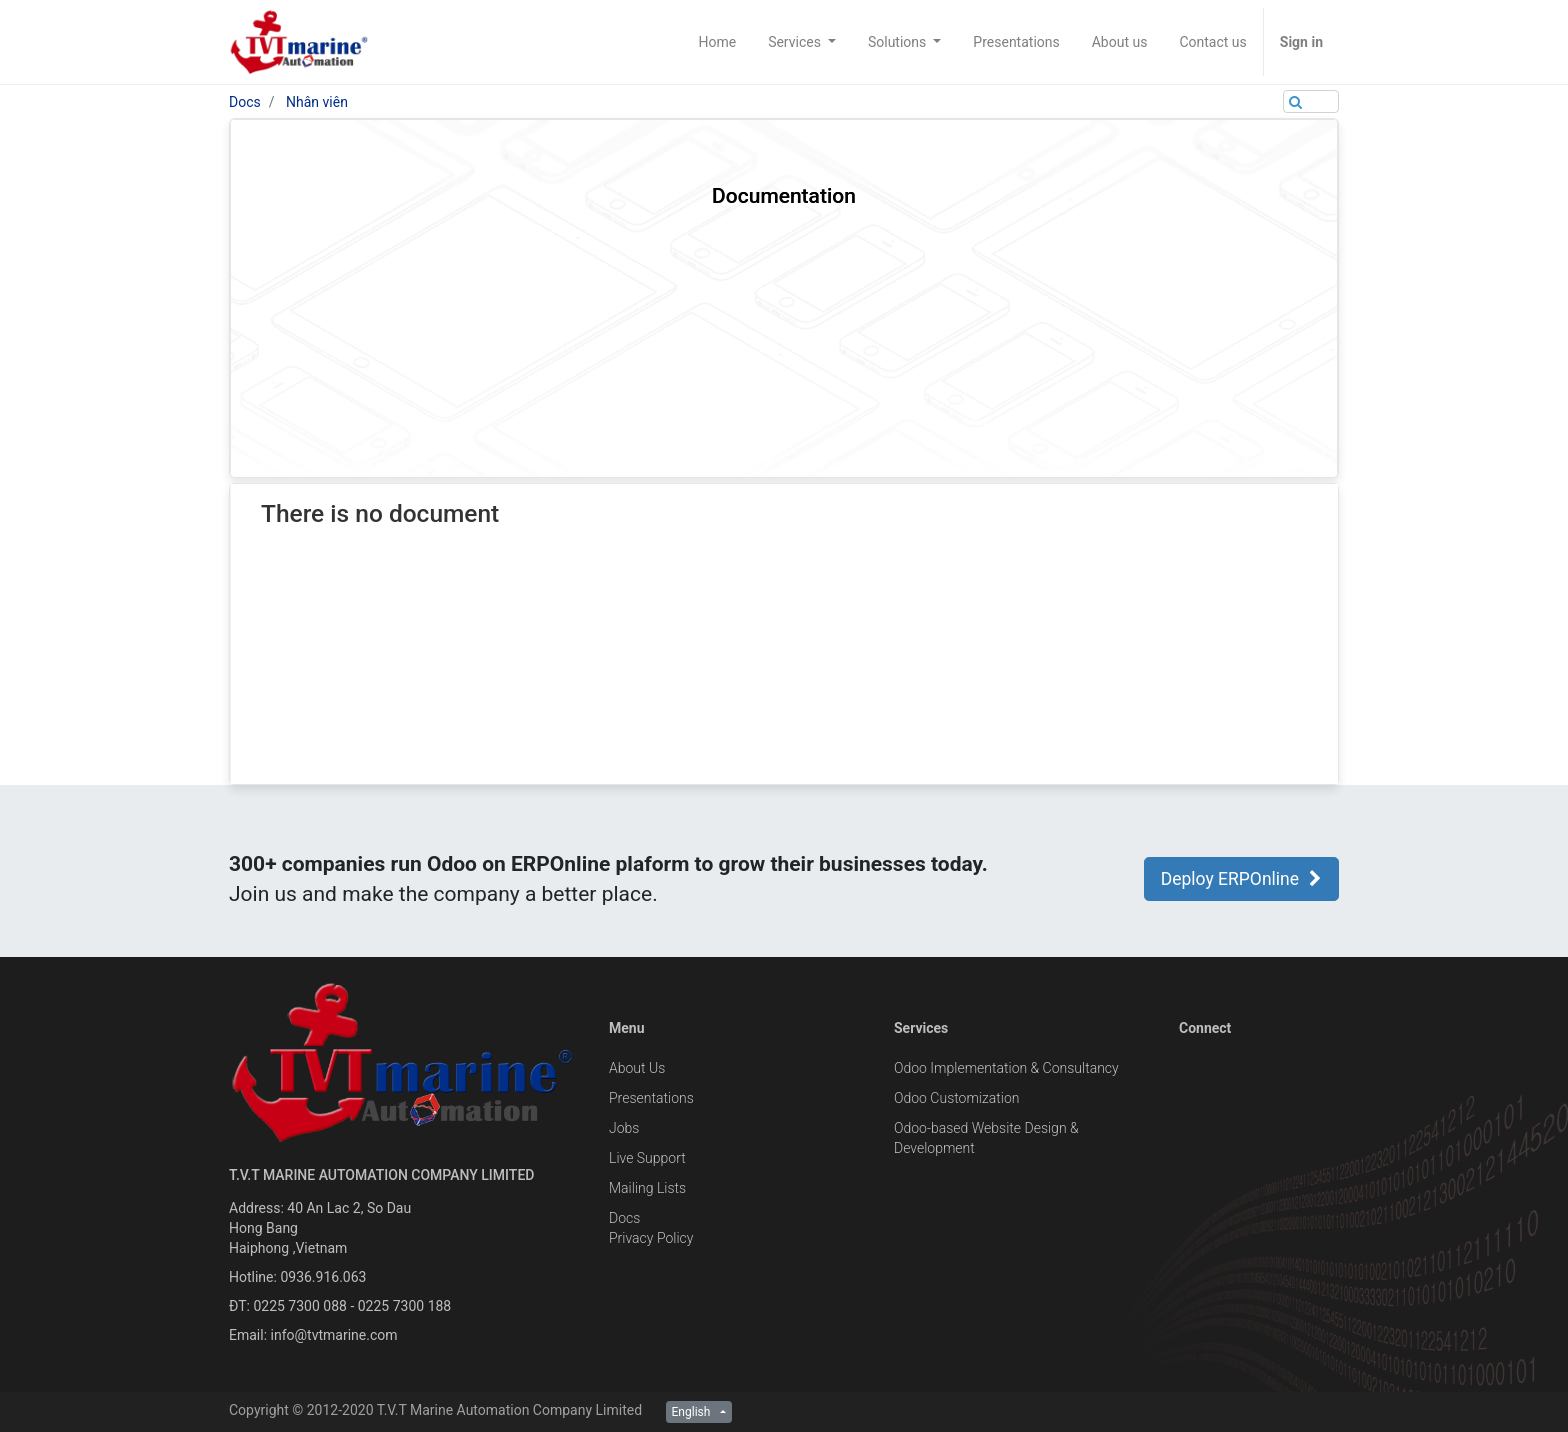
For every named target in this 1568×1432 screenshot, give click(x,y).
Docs (245, 102)
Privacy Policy (651, 1238)
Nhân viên (317, 102)
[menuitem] (717, 42)
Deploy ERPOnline (1241, 879)
